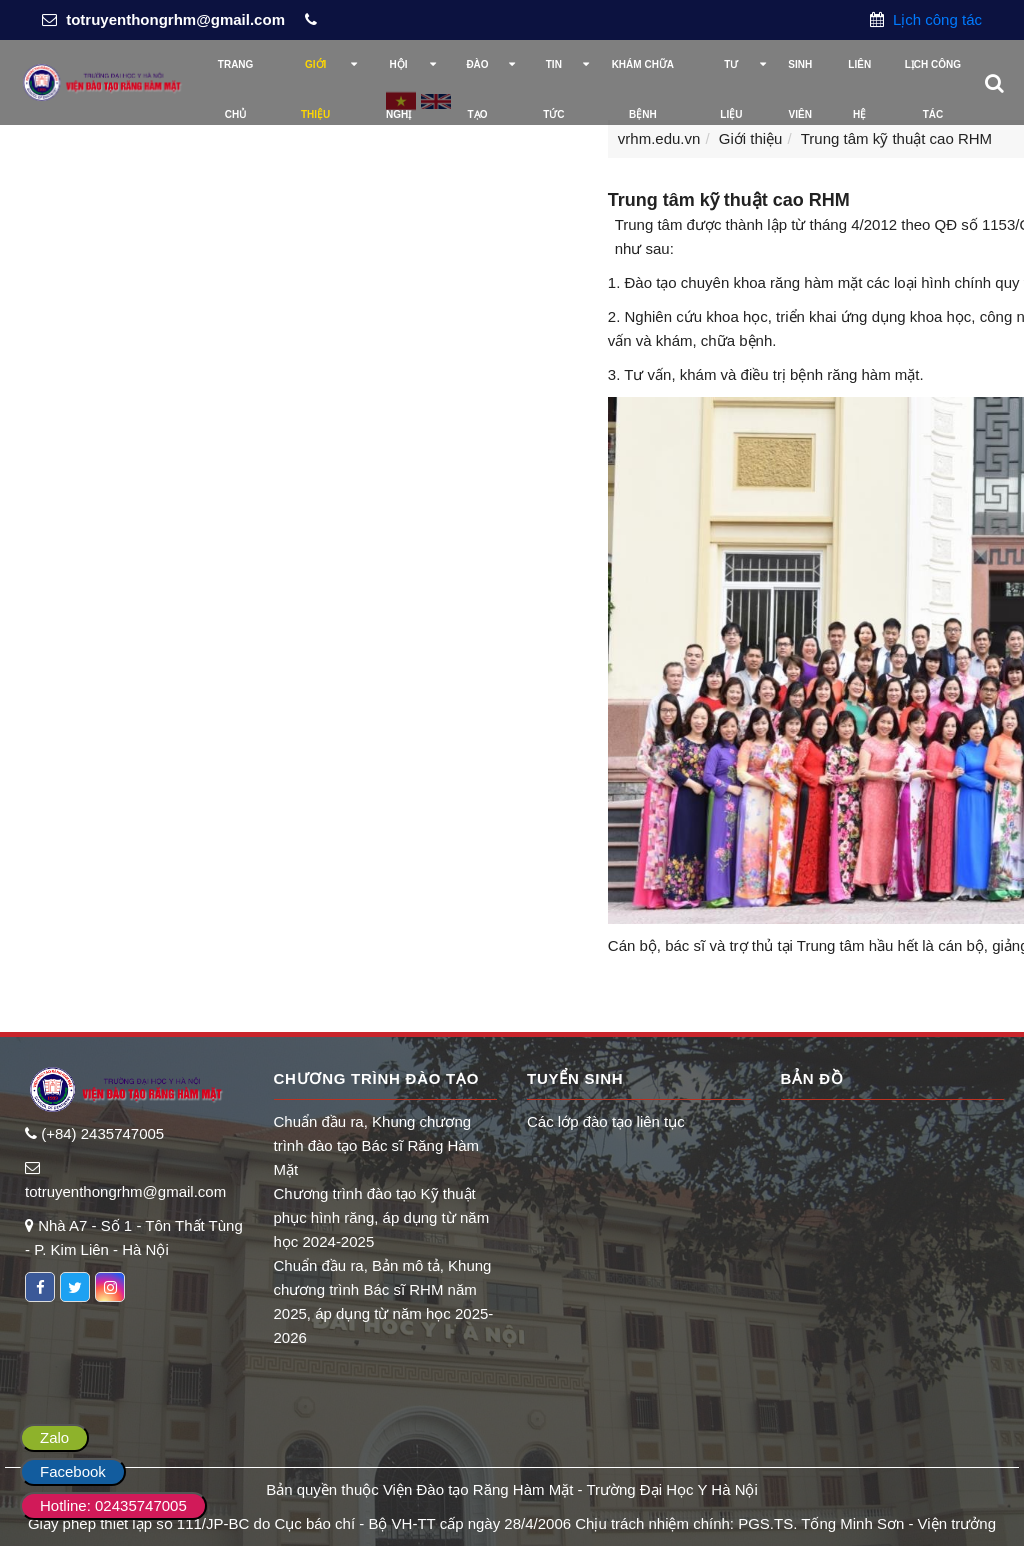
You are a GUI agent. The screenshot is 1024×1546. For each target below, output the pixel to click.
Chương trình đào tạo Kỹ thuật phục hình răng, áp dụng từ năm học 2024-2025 (382, 1217)
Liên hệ (859, 74)
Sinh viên (800, 74)
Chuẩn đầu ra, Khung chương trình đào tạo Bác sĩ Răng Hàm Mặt (377, 1145)
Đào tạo (477, 74)
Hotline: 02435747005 (113, 1505)
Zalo (54, 1437)
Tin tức (553, 74)
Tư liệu (731, 74)
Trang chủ (236, 74)
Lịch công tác (935, 19)
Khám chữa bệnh (643, 74)
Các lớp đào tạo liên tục (606, 1121)
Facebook (73, 1471)
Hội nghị (398, 74)
